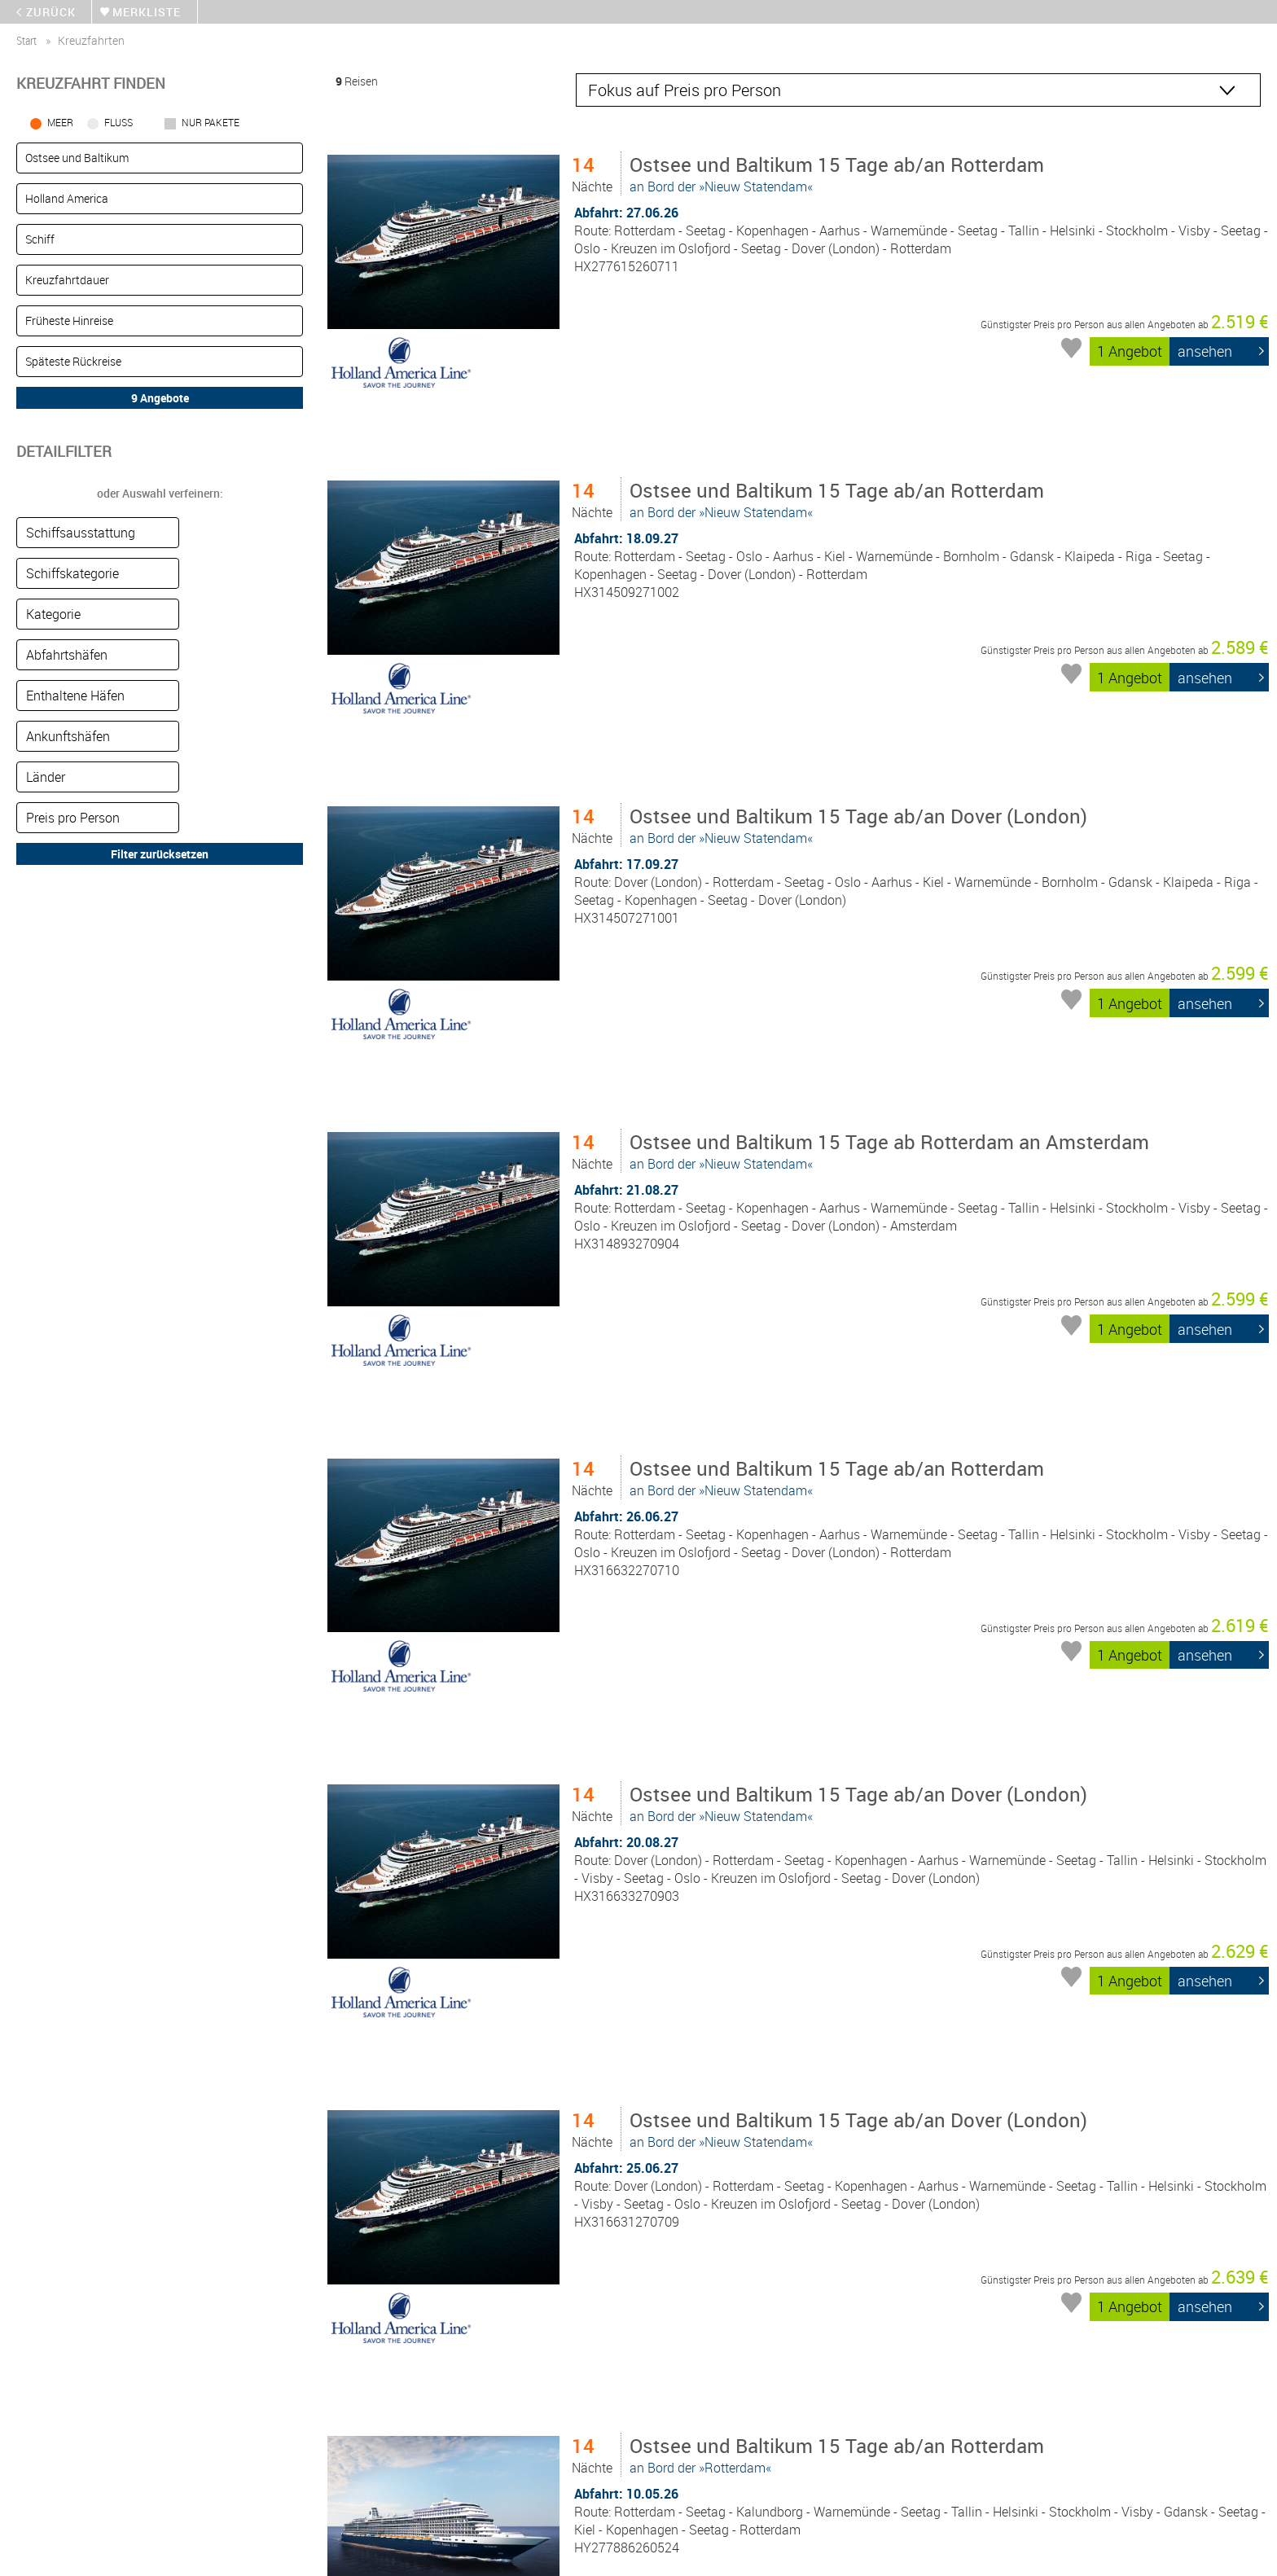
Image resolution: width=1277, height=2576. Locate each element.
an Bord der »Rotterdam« (840, 2056)
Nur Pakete (210, 122)
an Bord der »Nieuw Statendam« (840, 173)
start (26, 40)
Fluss (118, 122)
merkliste (147, 12)
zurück (51, 12)
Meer (60, 122)
